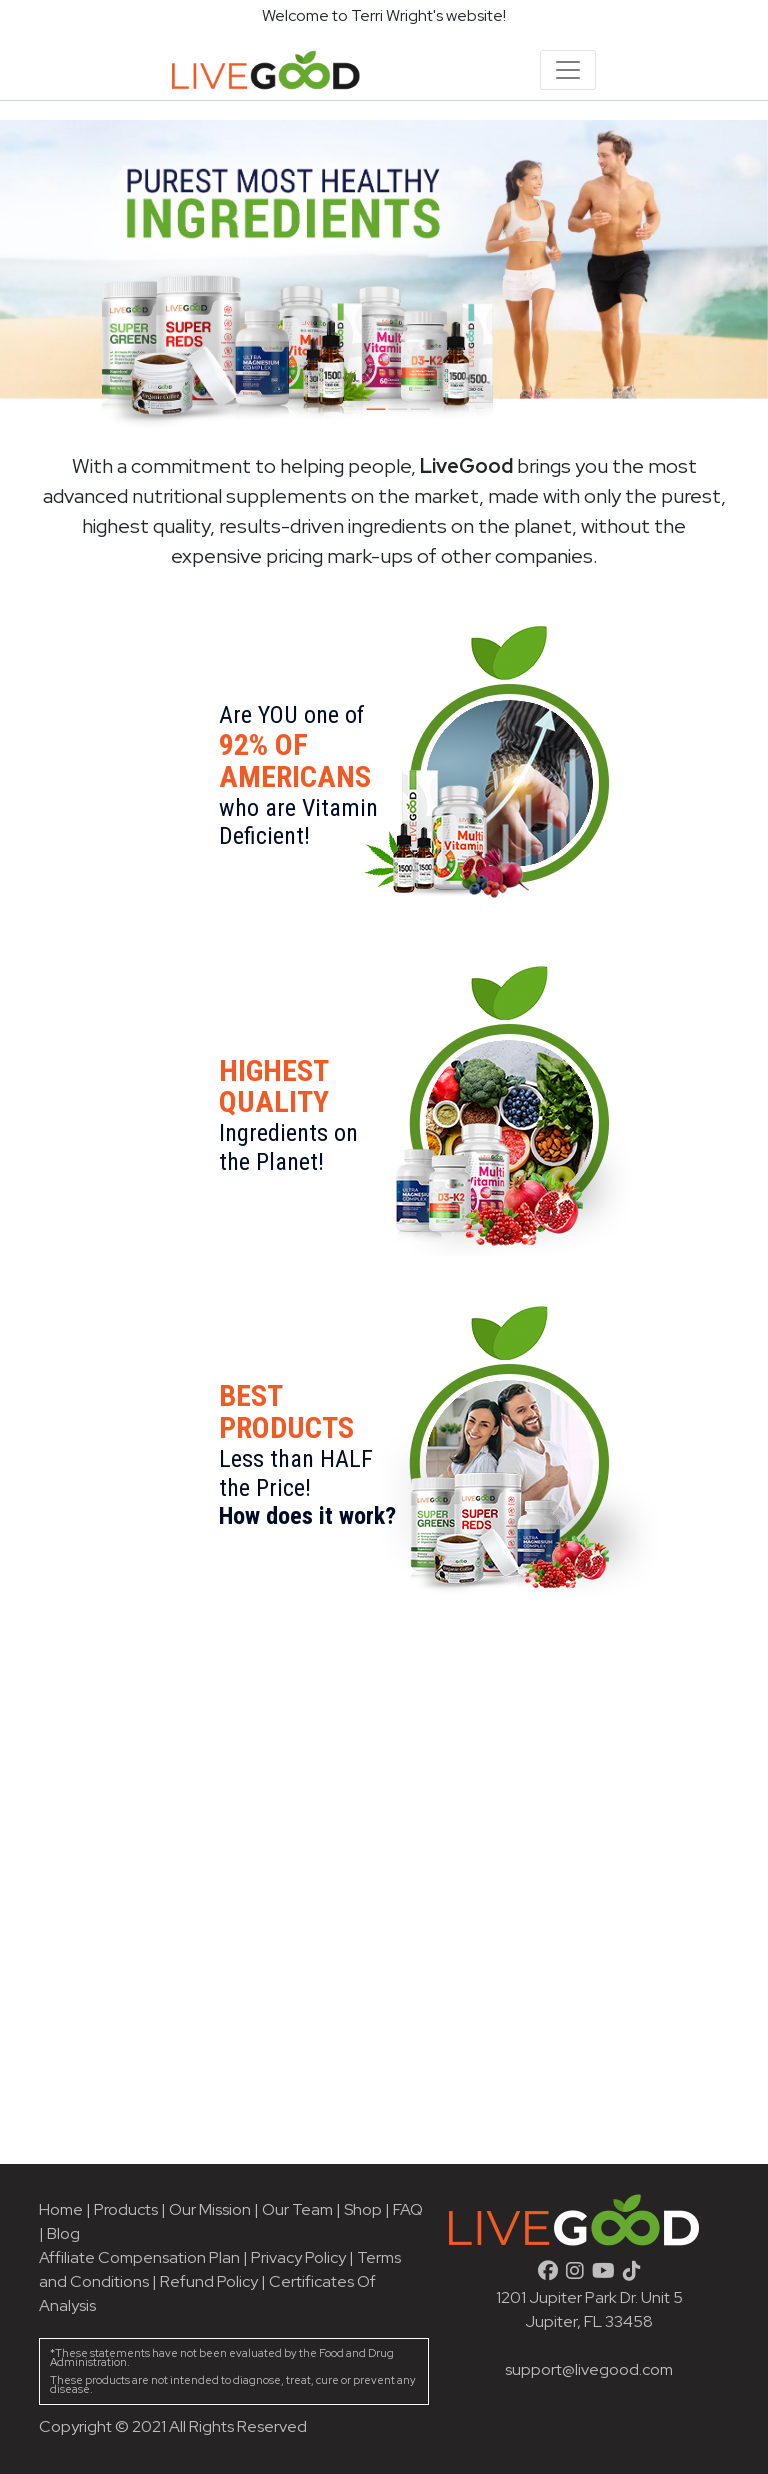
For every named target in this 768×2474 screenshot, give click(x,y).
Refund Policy (209, 2281)
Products (126, 2209)
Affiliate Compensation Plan (139, 2257)
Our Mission (210, 2209)
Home (61, 2209)
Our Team (299, 2209)
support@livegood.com (589, 2369)
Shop (363, 2209)
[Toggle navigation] (568, 70)
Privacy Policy (298, 2257)
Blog (63, 2233)
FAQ (408, 2209)
